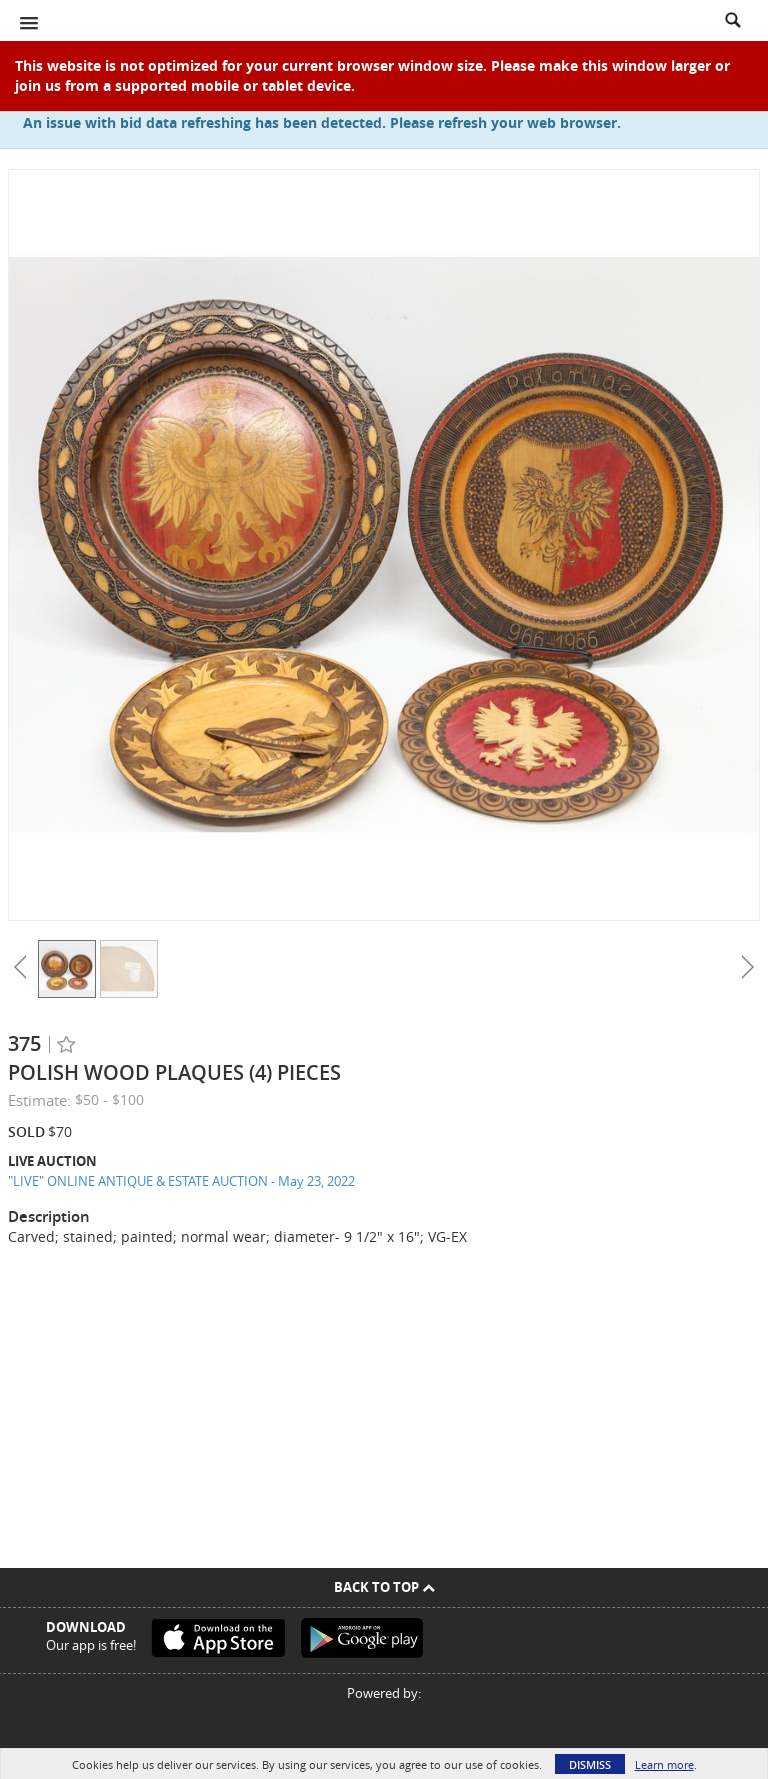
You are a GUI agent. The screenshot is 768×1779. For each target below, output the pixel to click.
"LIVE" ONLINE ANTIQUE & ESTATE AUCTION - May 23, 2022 (181, 1181)
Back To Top (384, 1587)
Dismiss (590, 1764)
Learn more (664, 1764)
